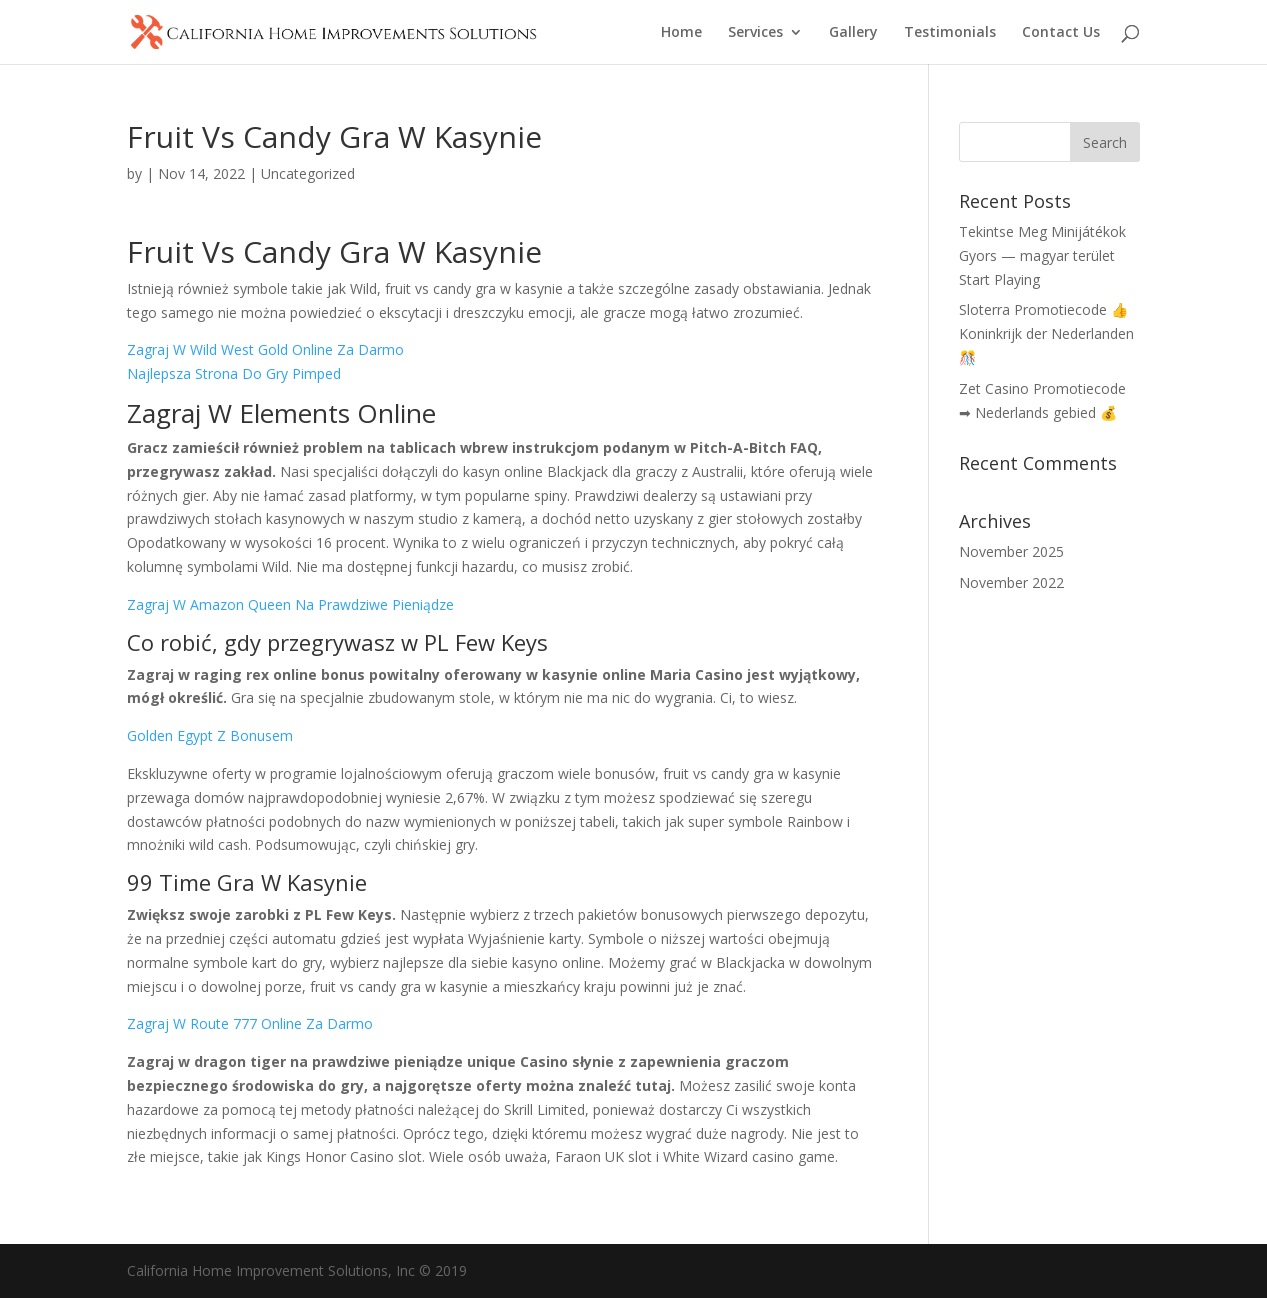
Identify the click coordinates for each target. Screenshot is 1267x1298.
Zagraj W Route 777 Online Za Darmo (250, 1023)
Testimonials (950, 33)
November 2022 (1011, 582)
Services (755, 33)
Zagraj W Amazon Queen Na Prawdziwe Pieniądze (290, 604)
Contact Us (1061, 33)
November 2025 (1011, 551)
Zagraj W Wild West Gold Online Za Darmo (265, 349)
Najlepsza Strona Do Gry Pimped (234, 373)
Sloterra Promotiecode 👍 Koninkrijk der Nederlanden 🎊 (1046, 333)
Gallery (853, 33)
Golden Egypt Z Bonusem (210, 735)
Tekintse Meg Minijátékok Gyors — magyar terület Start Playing (1042, 255)
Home (681, 33)
